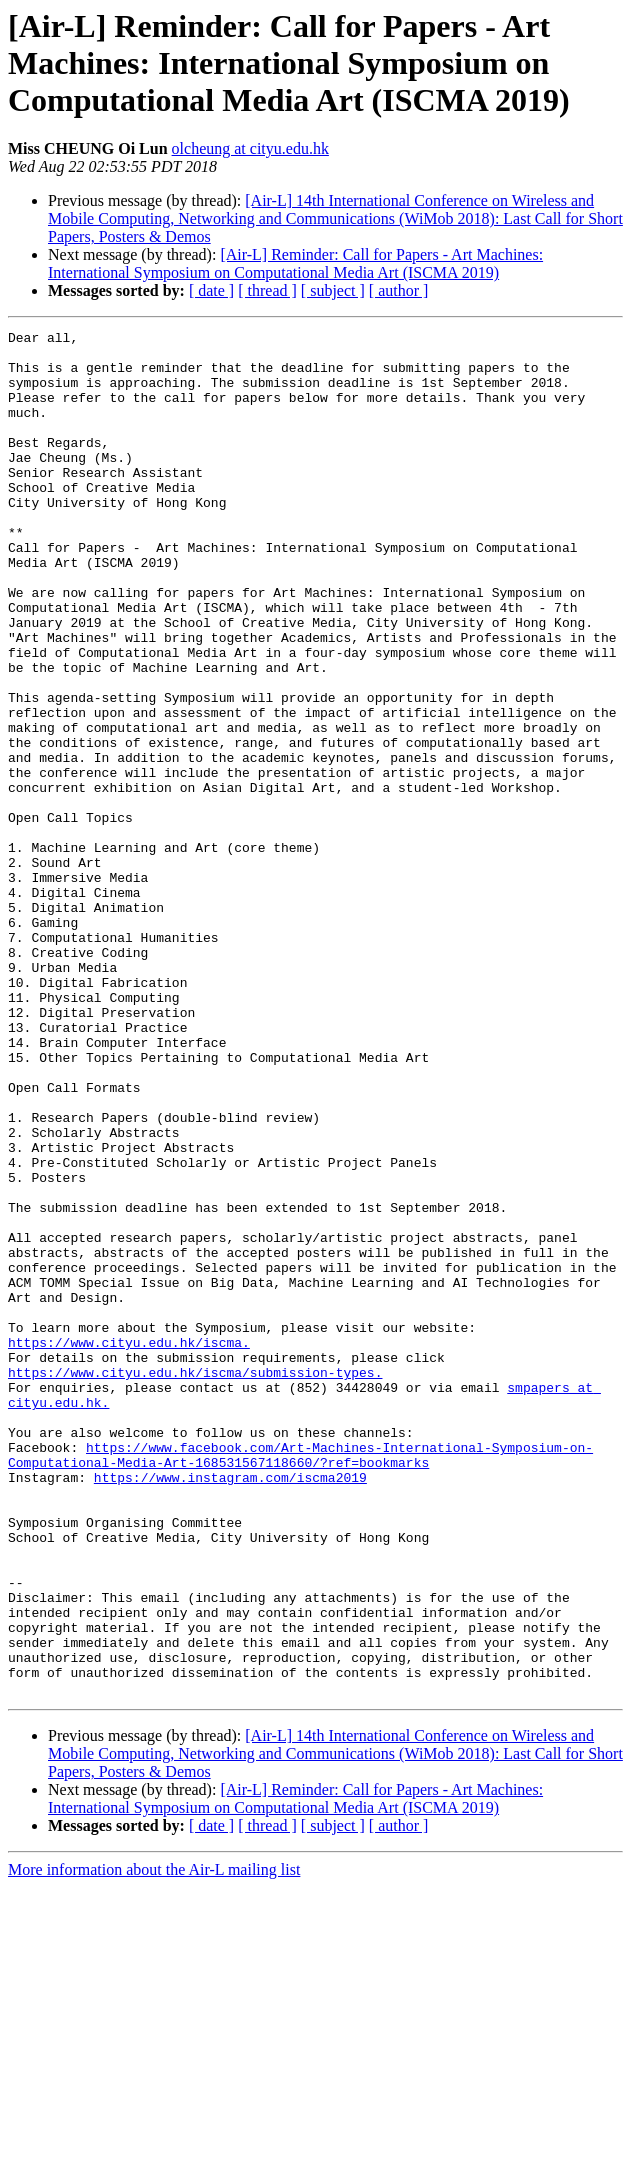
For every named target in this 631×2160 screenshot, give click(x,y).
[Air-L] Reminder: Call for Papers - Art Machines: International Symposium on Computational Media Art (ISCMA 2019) (295, 263)
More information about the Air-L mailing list (154, 2142)
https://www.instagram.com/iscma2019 (230, 1708)
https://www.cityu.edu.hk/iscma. (129, 1546)
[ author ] (399, 290)
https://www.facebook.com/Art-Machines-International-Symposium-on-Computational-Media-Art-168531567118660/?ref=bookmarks (300, 1681)
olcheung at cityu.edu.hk (250, 148)
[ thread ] (267, 290)
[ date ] (211, 290)
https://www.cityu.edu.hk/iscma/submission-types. (195, 1582)
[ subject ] (333, 290)
